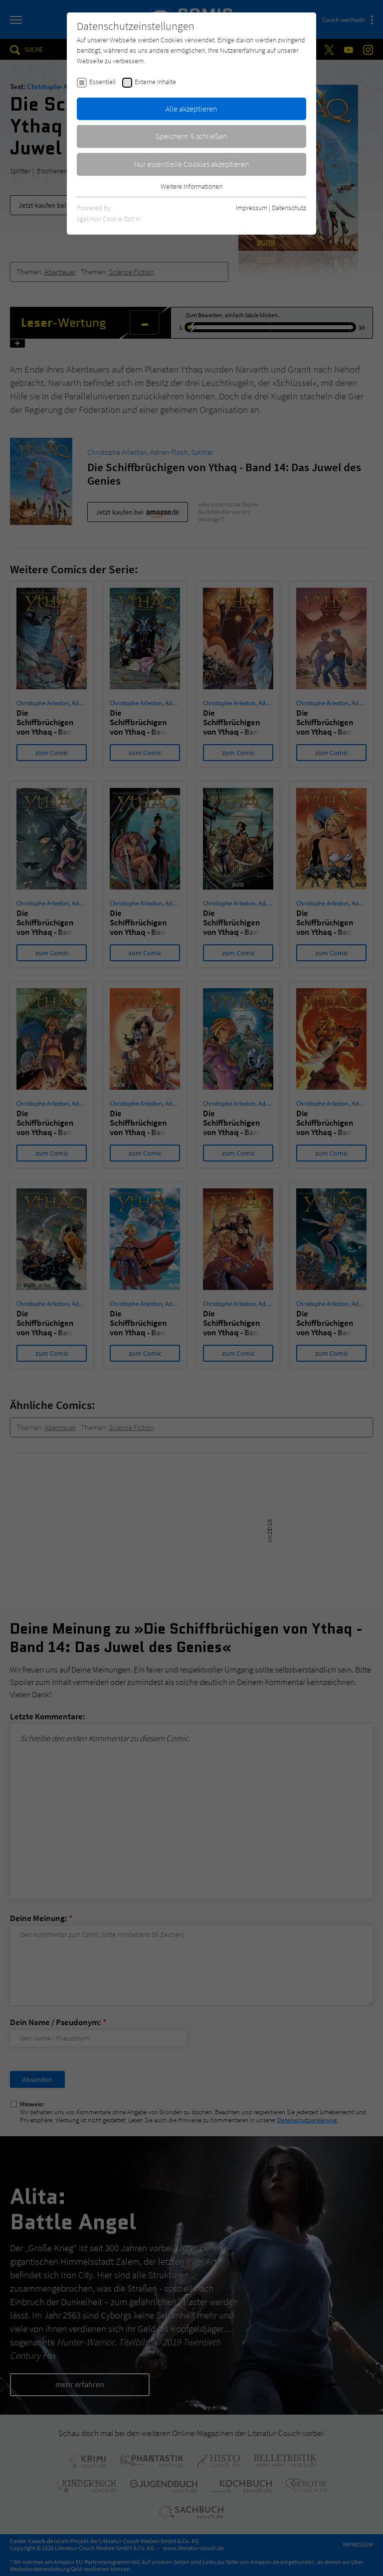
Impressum (251, 207)
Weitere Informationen (191, 186)
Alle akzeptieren (191, 109)
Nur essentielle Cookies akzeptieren (191, 164)
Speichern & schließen (191, 136)
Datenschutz (289, 207)
